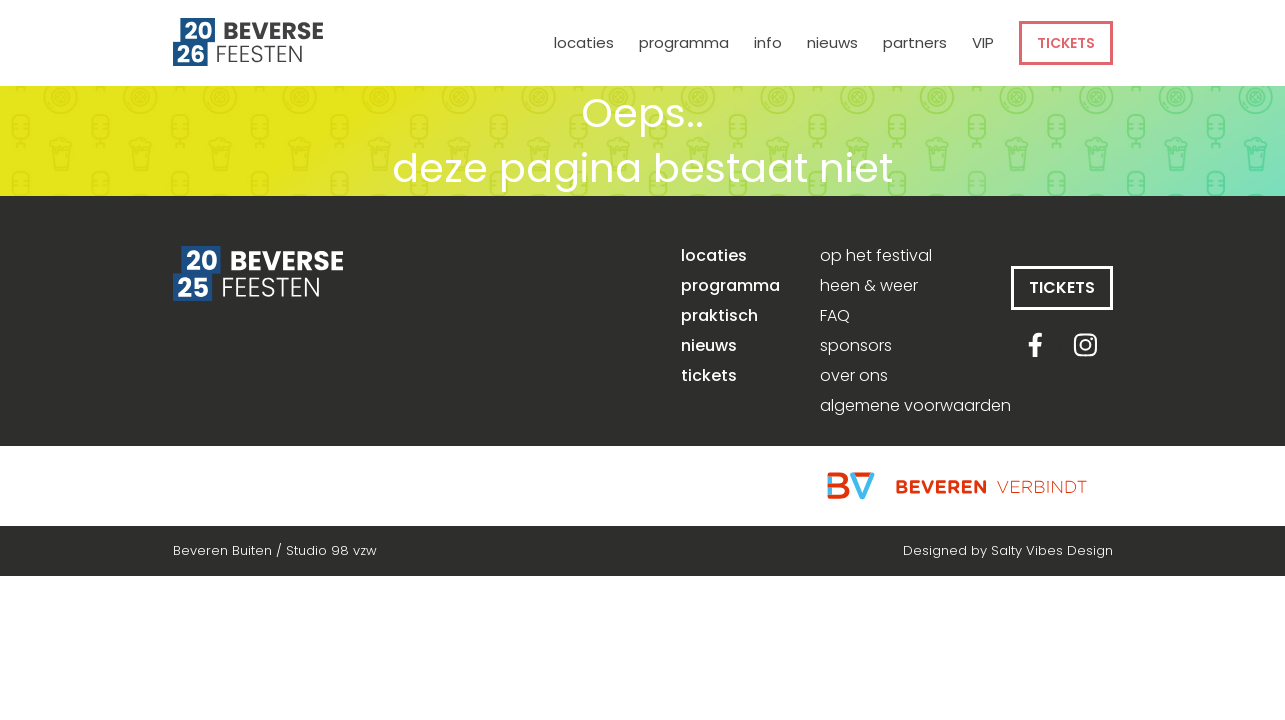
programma (684, 42)
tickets (1066, 43)
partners (915, 42)
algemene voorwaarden (915, 406)
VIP (983, 42)
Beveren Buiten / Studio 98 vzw (275, 550)
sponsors (856, 346)
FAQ (835, 316)
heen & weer (869, 286)
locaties (584, 42)
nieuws (832, 42)
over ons (854, 376)
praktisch (719, 316)
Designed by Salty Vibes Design (1008, 550)
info (768, 42)
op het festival (876, 256)
